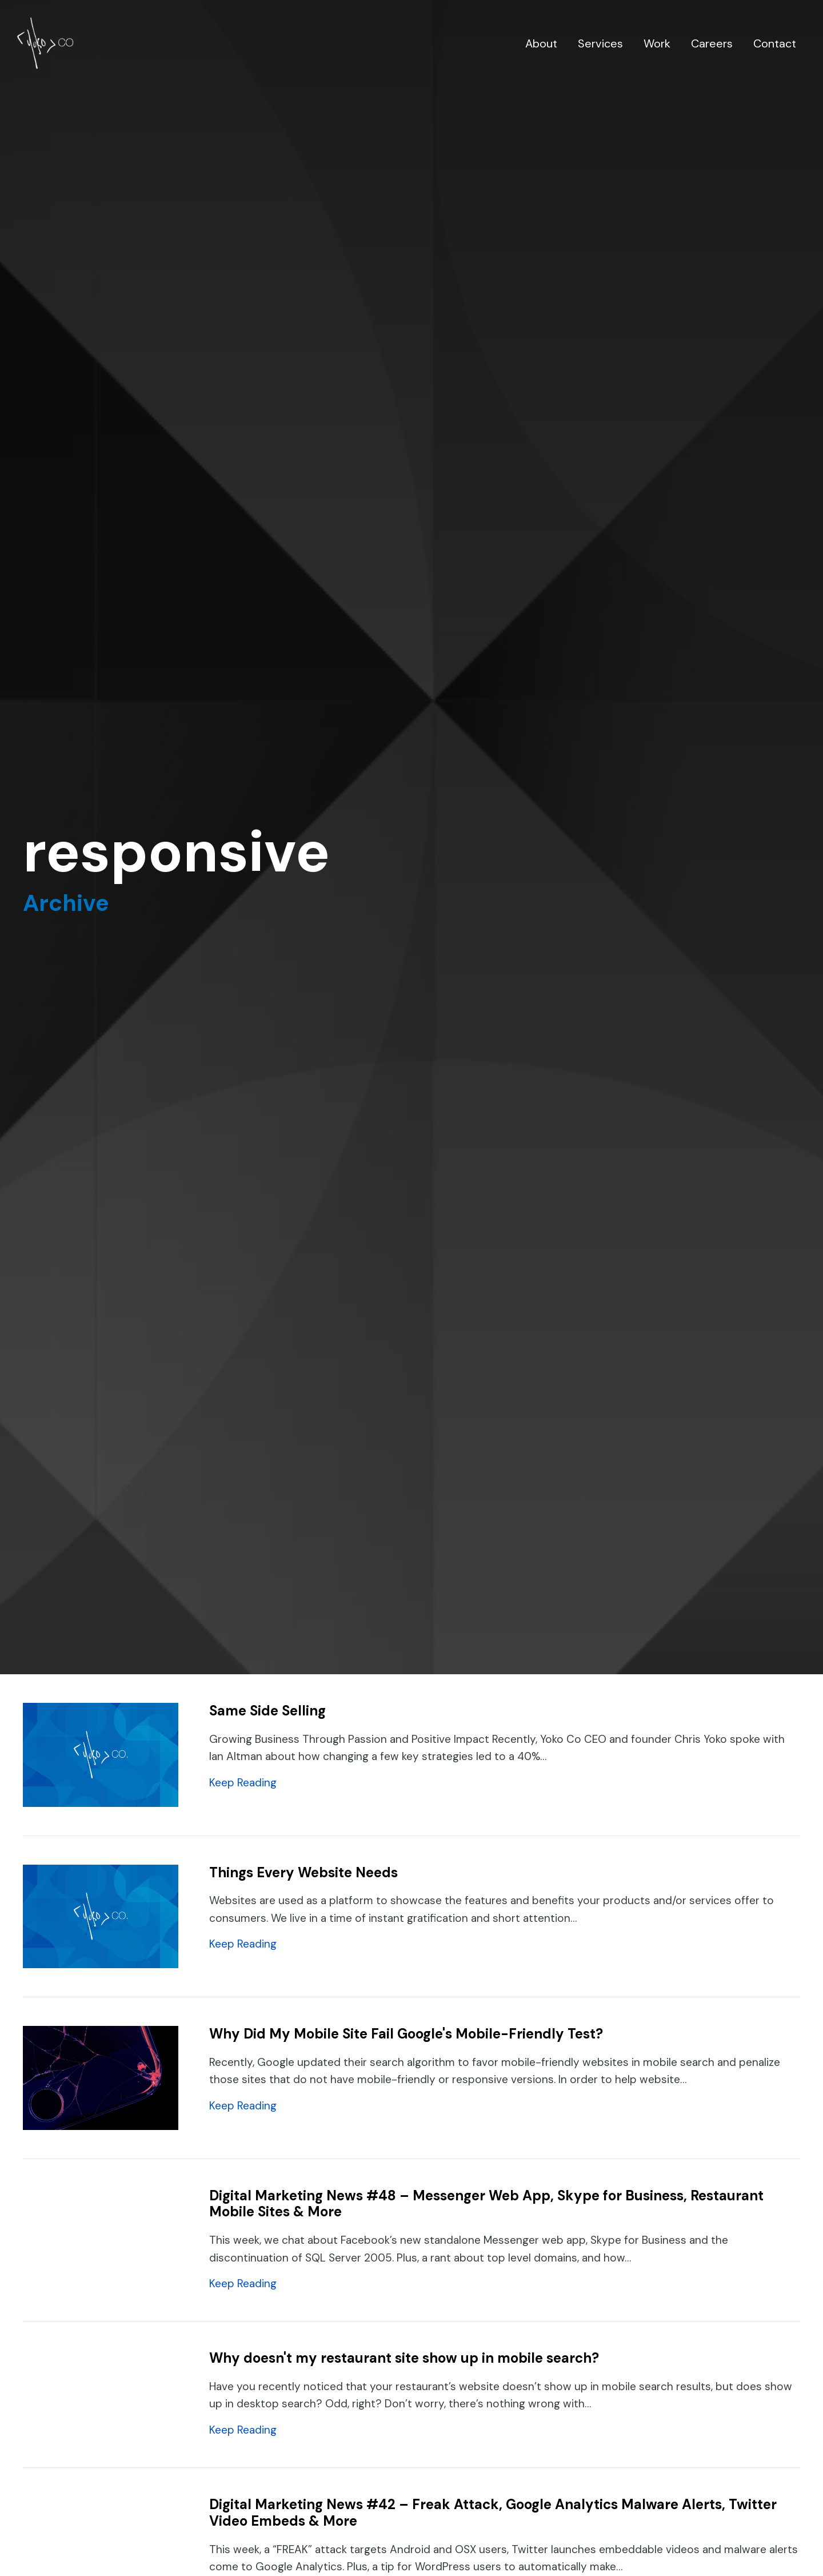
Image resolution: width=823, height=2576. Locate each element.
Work (657, 43)
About (541, 43)
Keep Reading (243, 1782)
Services (600, 43)
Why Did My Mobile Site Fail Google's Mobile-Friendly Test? (406, 2034)
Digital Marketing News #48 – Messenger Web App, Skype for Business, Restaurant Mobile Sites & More (486, 2204)
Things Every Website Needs (303, 1872)
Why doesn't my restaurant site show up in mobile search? (404, 2358)
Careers (712, 43)
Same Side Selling (267, 1710)
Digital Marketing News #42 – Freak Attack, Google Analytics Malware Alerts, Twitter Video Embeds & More (493, 2512)
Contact (774, 43)
